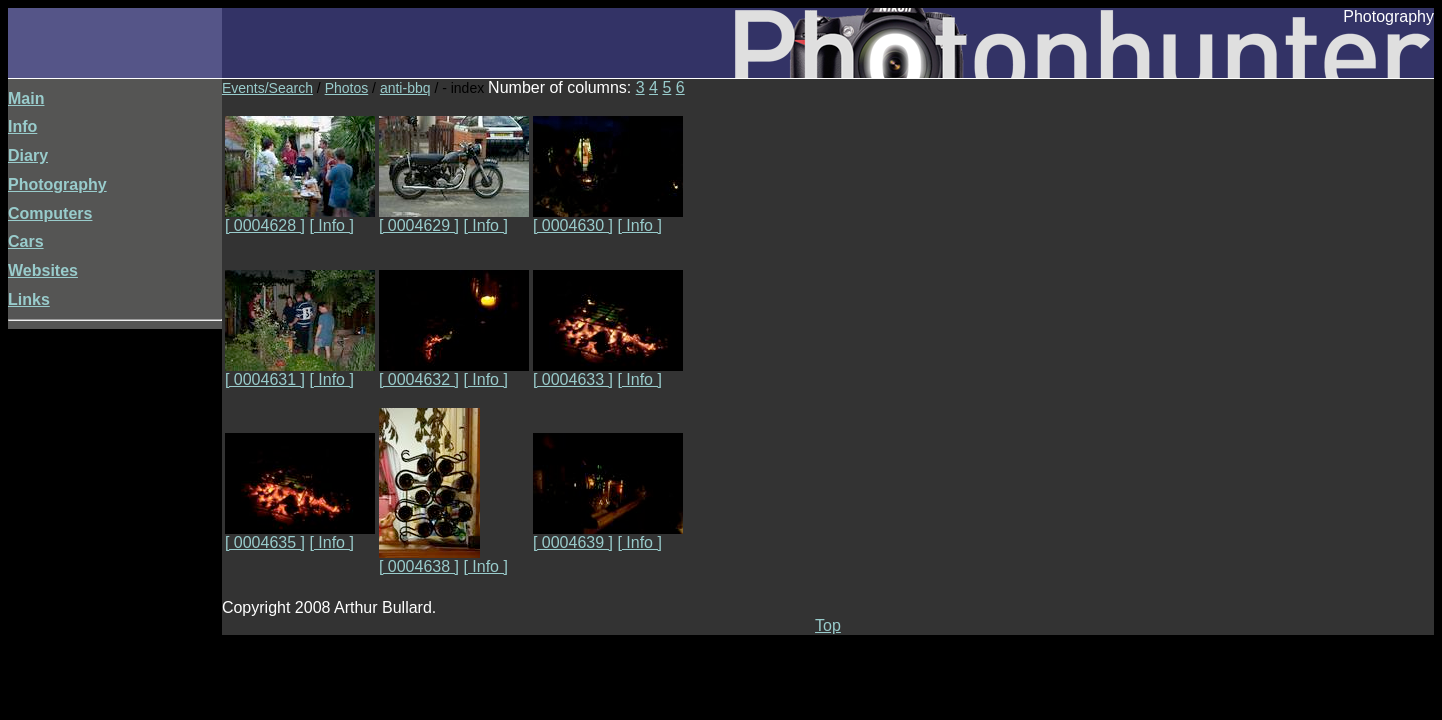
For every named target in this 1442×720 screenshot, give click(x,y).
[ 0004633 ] (608, 372)
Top (828, 625)
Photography (57, 184)
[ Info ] (331, 225)
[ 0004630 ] (608, 218)
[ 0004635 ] (300, 535)
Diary (28, 155)
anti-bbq (405, 88)
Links (29, 299)
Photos (347, 88)
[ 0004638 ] (429, 559)
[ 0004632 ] (454, 372)
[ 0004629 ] (454, 218)
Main (26, 98)
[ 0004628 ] (300, 218)
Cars (26, 241)
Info (22, 126)
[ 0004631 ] (300, 372)
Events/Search (267, 88)
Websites (43, 270)
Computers (50, 213)
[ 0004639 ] (608, 535)
